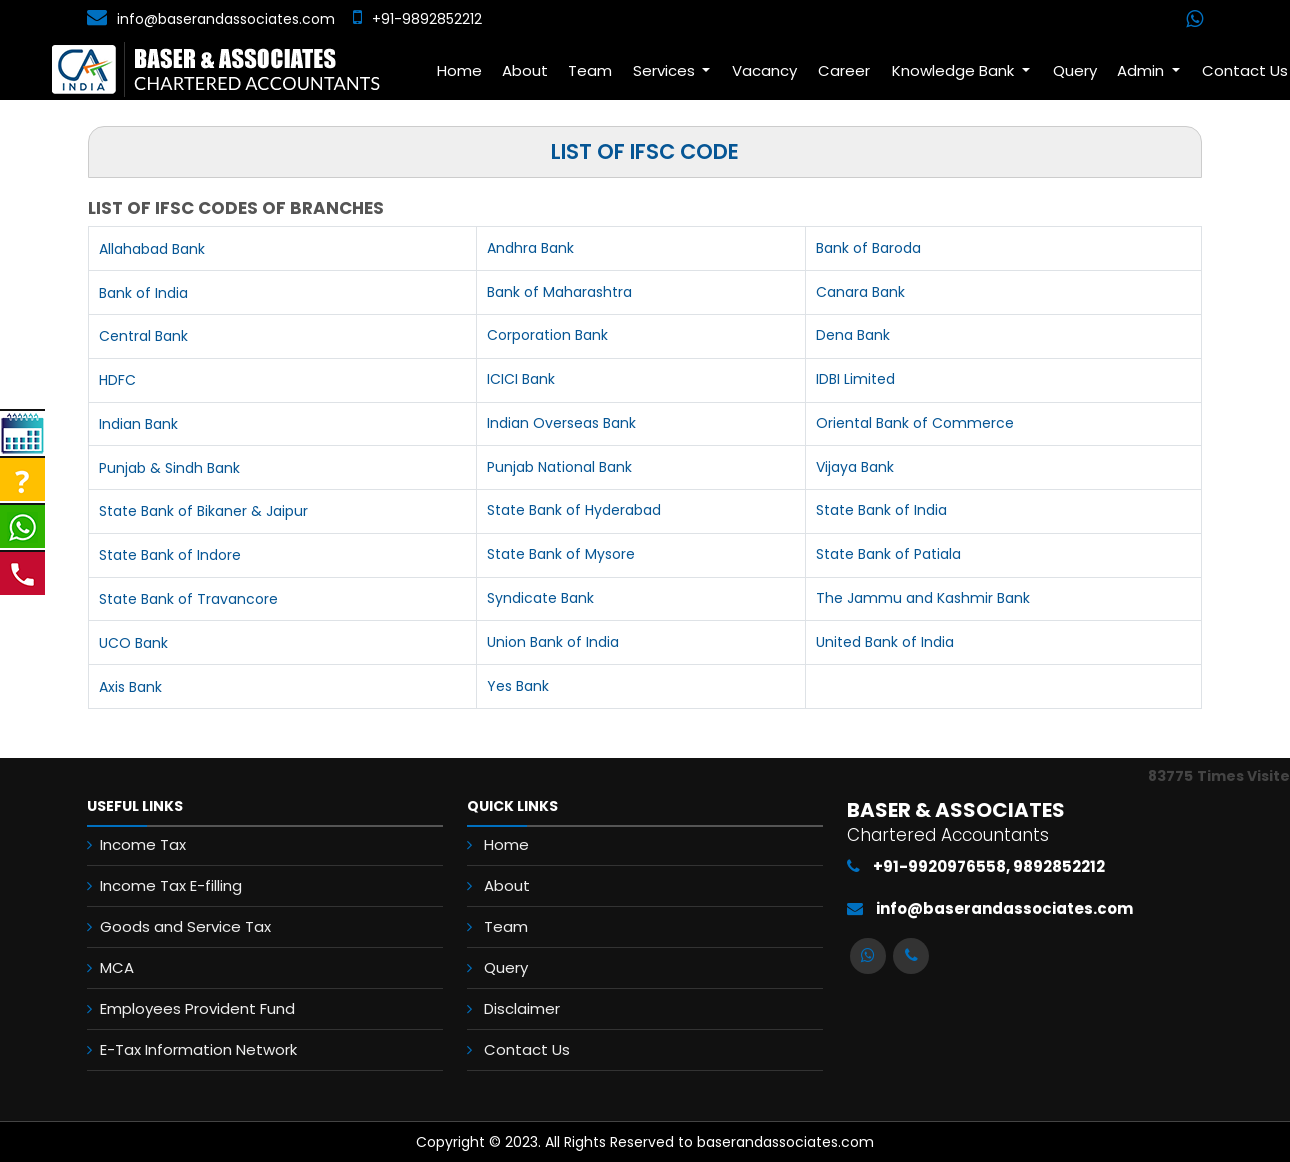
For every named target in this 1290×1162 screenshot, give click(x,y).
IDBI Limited (855, 379)
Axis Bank (130, 687)
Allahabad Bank (152, 249)
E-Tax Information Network (198, 1049)
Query (1075, 70)
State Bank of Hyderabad (574, 510)
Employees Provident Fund (197, 1008)
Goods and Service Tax (185, 926)
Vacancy (764, 70)
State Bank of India (881, 510)
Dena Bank (853, 335)
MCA (117, 967)
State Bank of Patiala (888, 554)
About (525, 70)
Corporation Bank (547, 335)
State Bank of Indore (170, 555)
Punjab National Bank (559, 467)
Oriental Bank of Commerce (915, 423)
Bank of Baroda (868, 248)
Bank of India (143, 293)
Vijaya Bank (855, 467)
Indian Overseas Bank (561, 423)
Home (459, 70)
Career (844, 70)
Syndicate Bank (540, 598)
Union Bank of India (553, 642)
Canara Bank (860, 292)
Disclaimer (522, 1008)
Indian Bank (138, 424)
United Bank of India (885, 642)
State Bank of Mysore (561, 554)
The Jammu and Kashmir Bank (923, 598)
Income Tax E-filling (171, 885)
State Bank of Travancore (188, 599)
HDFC (117, 380)
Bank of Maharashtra (559, 292)
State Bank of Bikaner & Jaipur (203, 511)
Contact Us (527, 1049)
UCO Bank (133, 643)
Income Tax (143, 844)
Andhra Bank (530, 248)
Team (590, 70)
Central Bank (143, 336)
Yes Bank (518, 686)
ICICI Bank (521, 379)
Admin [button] (1142, 70)
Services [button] (666, 70)
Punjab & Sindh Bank (169, 468)
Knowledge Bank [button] (955, 70)
